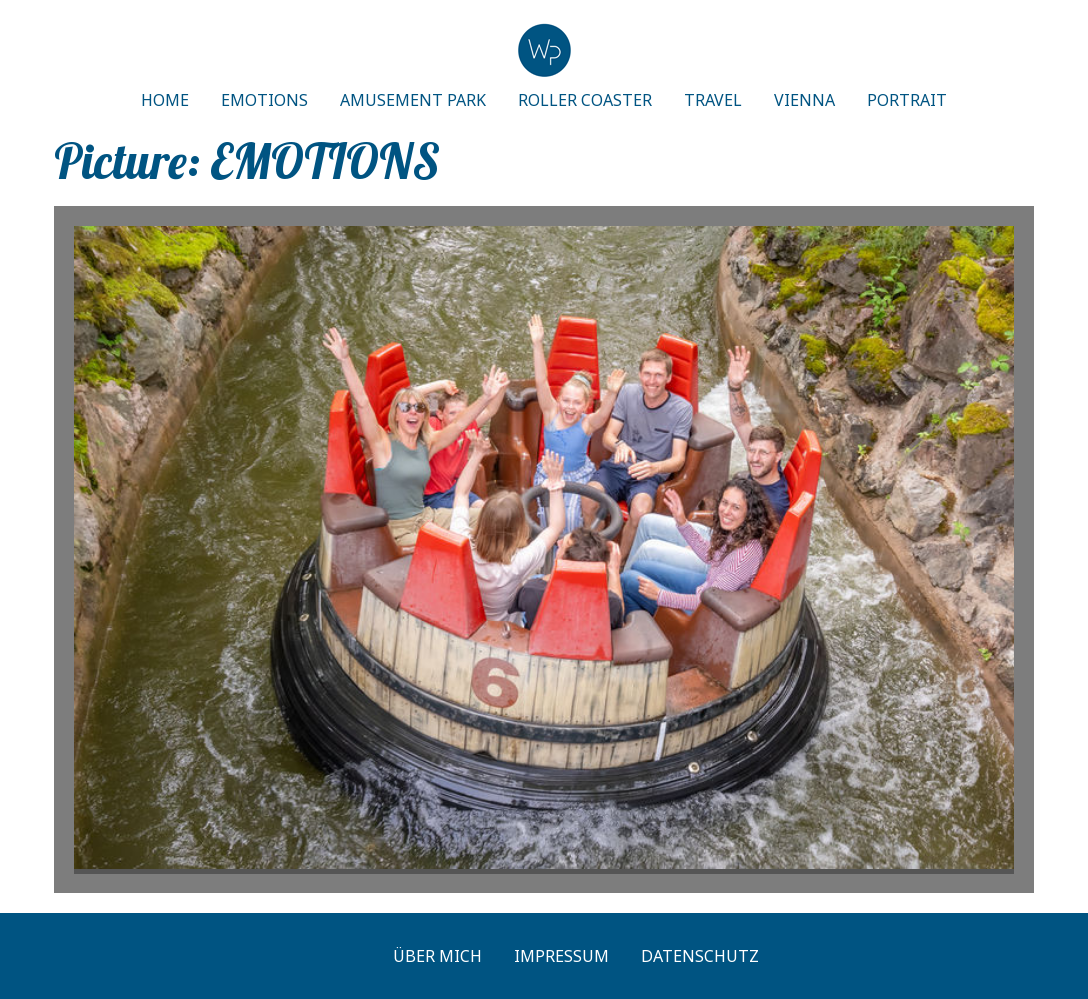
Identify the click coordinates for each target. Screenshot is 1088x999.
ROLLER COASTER (585, 100)
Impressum (561, 956)
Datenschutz (700, 956)
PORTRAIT (907, 100)
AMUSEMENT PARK (413, 100)
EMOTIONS (264, 100)
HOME (165, 100)
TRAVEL (713, 100)
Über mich (437, 956)
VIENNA (804, 100)
